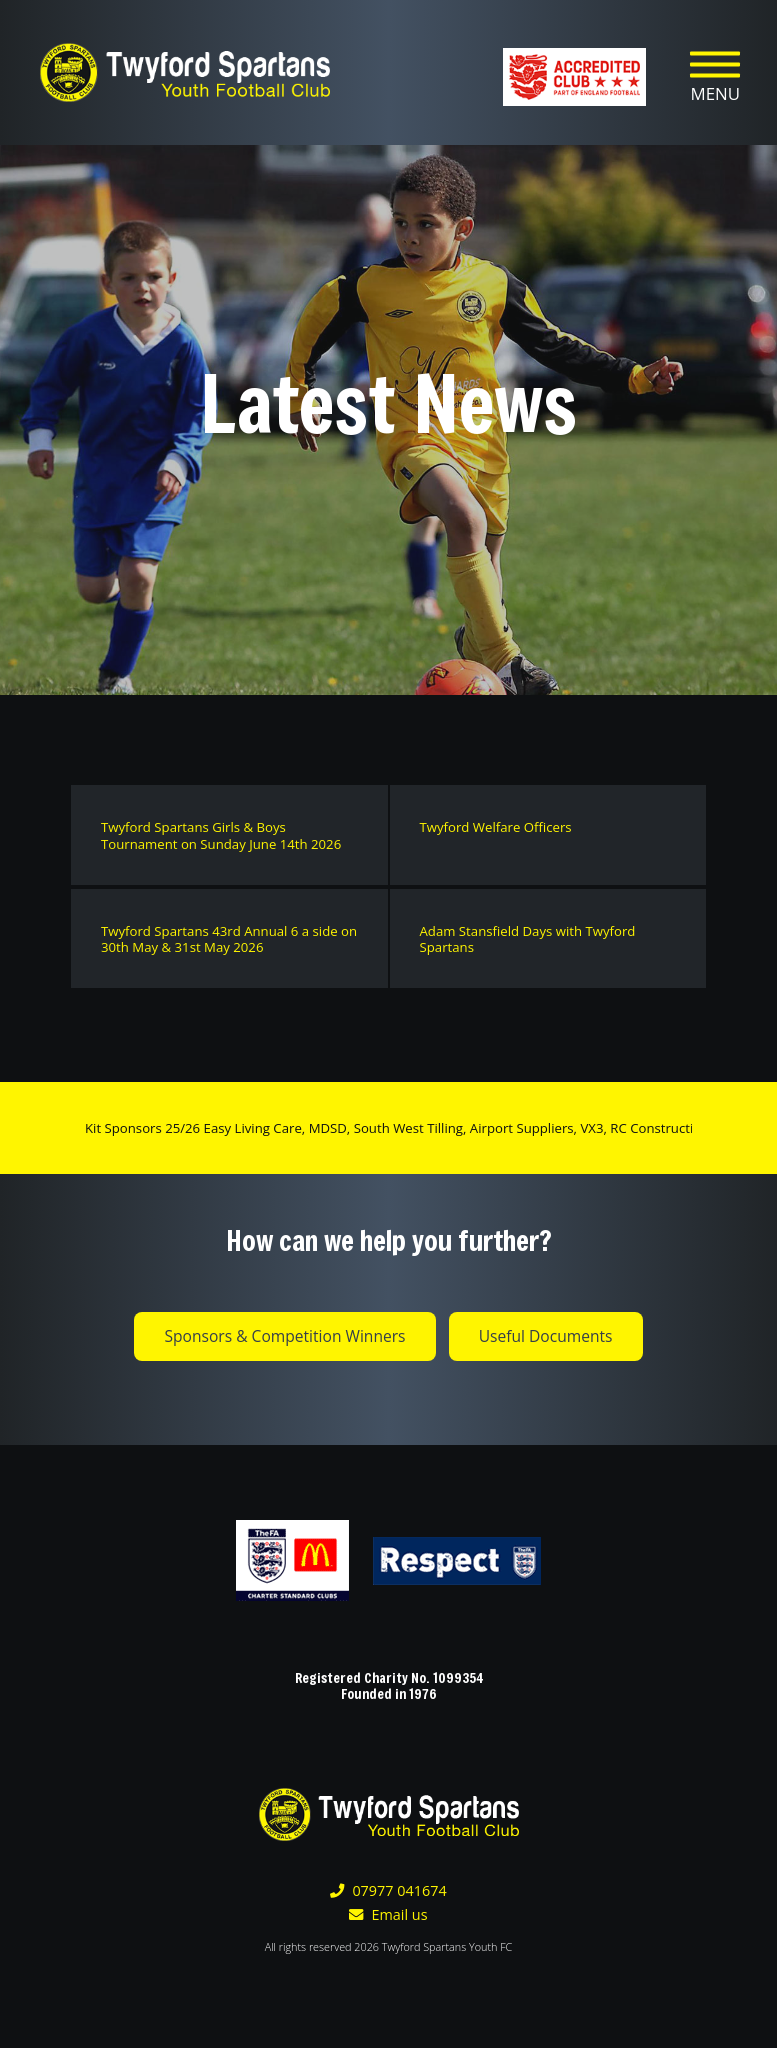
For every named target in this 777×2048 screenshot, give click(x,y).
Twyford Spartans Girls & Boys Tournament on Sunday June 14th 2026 (221, 835)
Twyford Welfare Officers (496, 827)
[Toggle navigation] (715, 73)
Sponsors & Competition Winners (284, 1336)
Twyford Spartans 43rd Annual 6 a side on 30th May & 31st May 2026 (229, 939)
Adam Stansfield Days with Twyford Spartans (528, 939)
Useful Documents (546, 1336)
